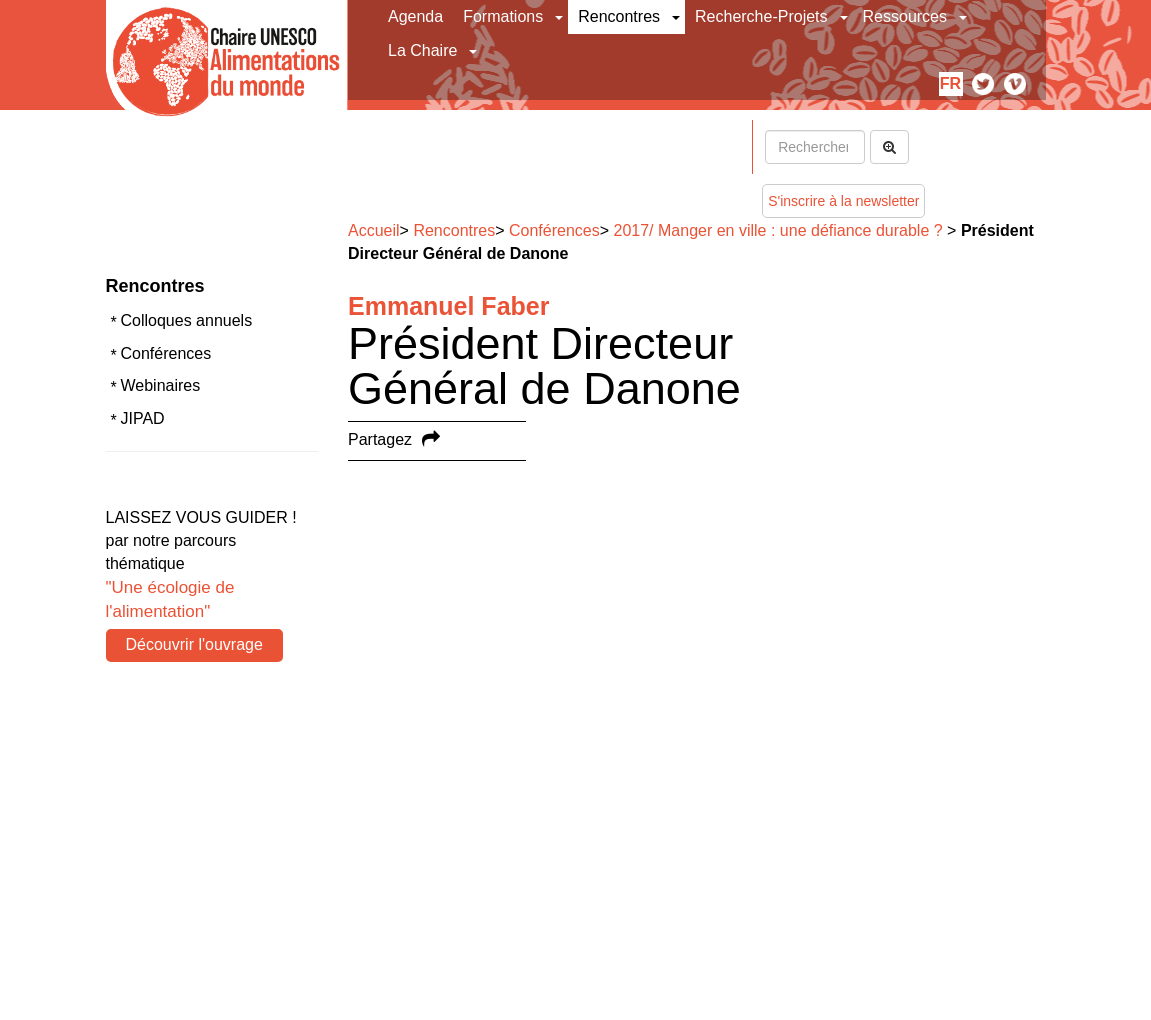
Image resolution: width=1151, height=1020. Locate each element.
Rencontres (619, 16)
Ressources (905, 16)
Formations (503, 16)
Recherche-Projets (761, 16)
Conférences (166, 353)
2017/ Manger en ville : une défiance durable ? (778, 230)
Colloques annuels (187, 320)
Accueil (374, 230)
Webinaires (161, 385)
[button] (560, 17)
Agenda (415, 16)
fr (950, 83)
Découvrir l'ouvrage (194, 644)
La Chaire (422, 50)
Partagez (380, 439)
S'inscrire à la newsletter (843, 201)
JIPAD (143, 418)
